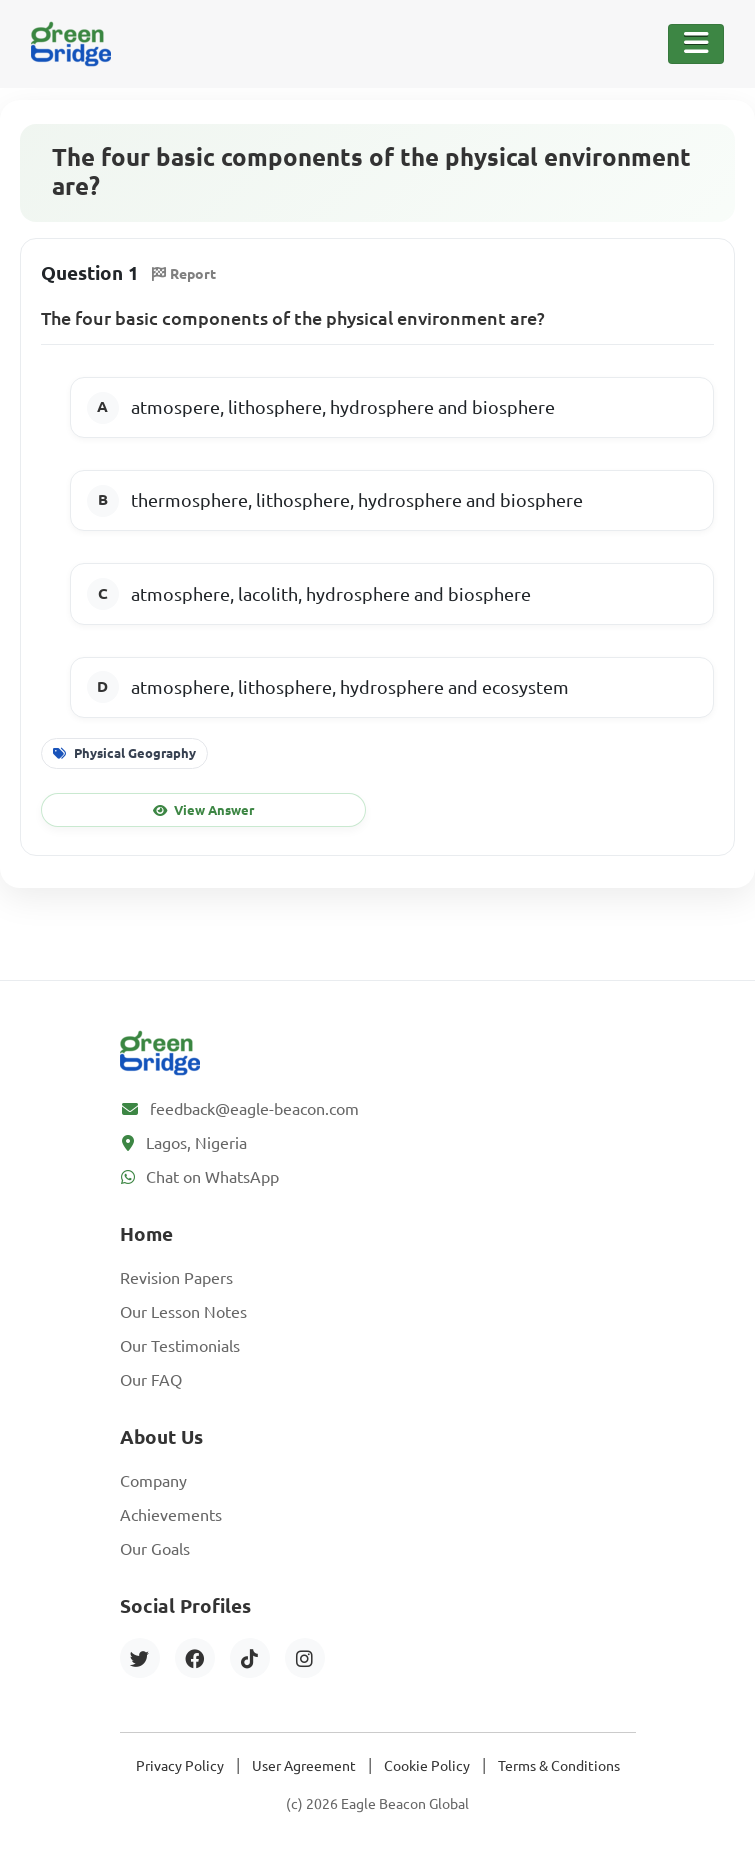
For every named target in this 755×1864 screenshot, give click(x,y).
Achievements (171, 1515)
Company (153, 1481)
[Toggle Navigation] (696, 44)
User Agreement (304, 1766)
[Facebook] (195, 1658)
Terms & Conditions (559, 1766)
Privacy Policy (180, 1766)
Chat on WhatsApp (212, 1177)
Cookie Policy (427, 1766)
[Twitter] (140, 1658)
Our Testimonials (180, 1346)
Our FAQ (151, 1380)
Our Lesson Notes (183, 1312)
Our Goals (155, 1549)
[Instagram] (305, 1658)
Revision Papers (176, 1278)
